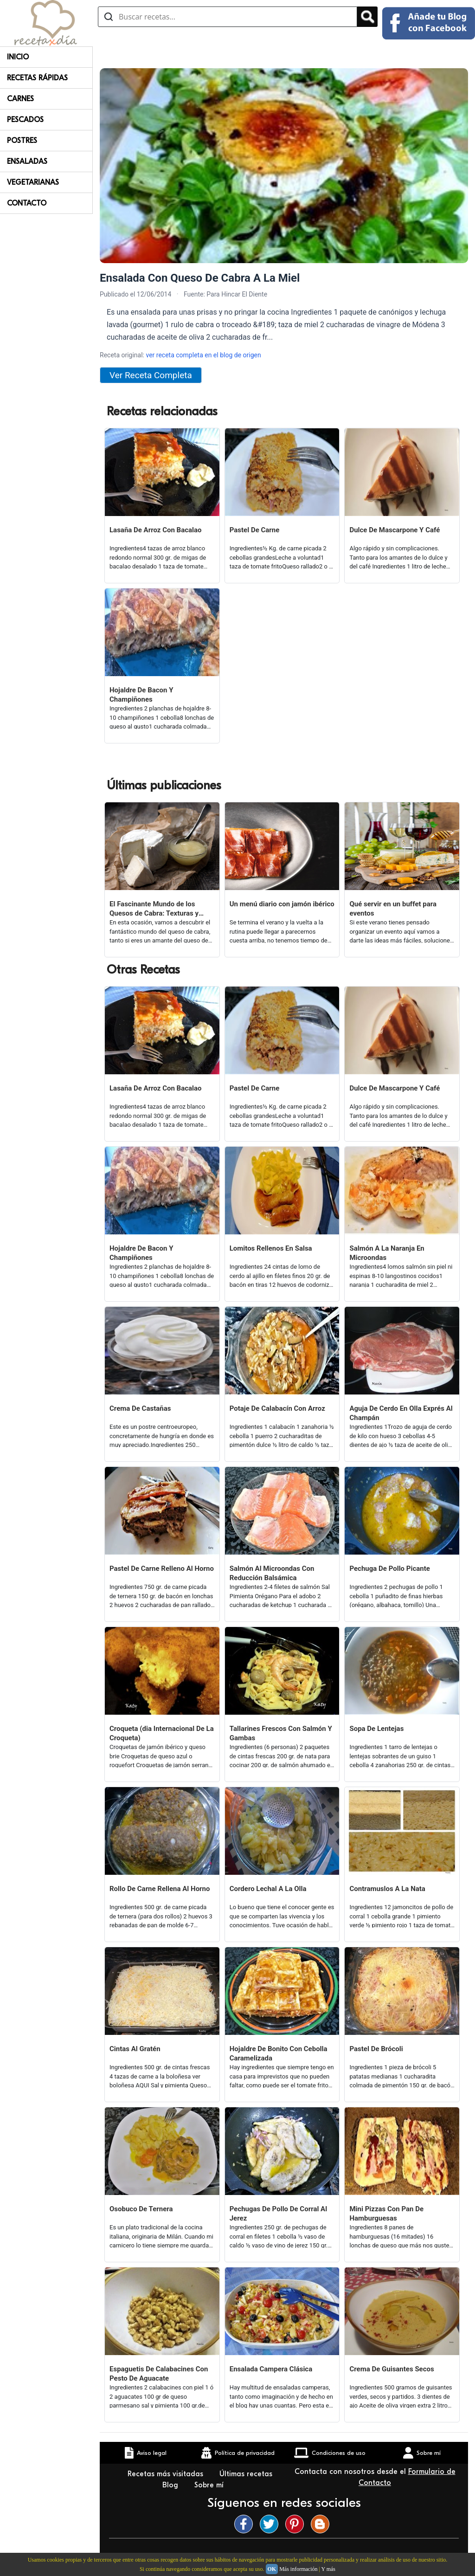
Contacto (26, 203)
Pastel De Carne (255, 530)
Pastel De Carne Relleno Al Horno (161, 1568)
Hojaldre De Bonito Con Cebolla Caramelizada (278, 2053)
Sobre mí (210, 2485)
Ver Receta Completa (150, 375)
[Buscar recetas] (227, 16)
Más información (298, 2569)
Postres (22, 140)
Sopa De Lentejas (376, 1728)
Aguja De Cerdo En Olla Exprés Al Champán (400, 1413)
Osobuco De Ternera (141, 2209)
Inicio (18, 57)
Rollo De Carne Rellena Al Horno (159, 1889)
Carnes (20, 99)
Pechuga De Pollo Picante (389, 1568)
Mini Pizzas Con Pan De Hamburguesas (386, 2213)
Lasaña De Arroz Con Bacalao (155, 530)
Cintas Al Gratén (134, 2049)
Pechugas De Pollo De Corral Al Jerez (278, 2213)
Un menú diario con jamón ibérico (282, 904)
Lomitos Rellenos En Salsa (271, 1248)
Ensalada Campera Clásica (271, 2369)
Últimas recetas (245, 2474)
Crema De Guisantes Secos (391, 2369)
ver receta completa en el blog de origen (203, 355)
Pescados (25, 120)
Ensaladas (27, 161)
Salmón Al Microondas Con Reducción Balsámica (272, 1573)
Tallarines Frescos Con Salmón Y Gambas (281, 1733)
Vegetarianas (33, 182)
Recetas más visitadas (166, 2474)
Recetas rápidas (37, 78)
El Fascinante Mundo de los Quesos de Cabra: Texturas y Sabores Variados (154, 909)
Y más (328, 2569)
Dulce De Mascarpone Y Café (394, 530)
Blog (171, 2485)
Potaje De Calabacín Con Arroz (277, 1408)
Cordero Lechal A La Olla (268, 1889)
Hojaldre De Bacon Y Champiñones (141, 695)
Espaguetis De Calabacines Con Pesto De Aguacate (158, 2373)
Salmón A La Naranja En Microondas (386, 1253)
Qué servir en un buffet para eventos (392, 908)
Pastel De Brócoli (376, 2049)
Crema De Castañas (140, 1408)
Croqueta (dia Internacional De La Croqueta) (161, 1733)
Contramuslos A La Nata (387, 1889)
